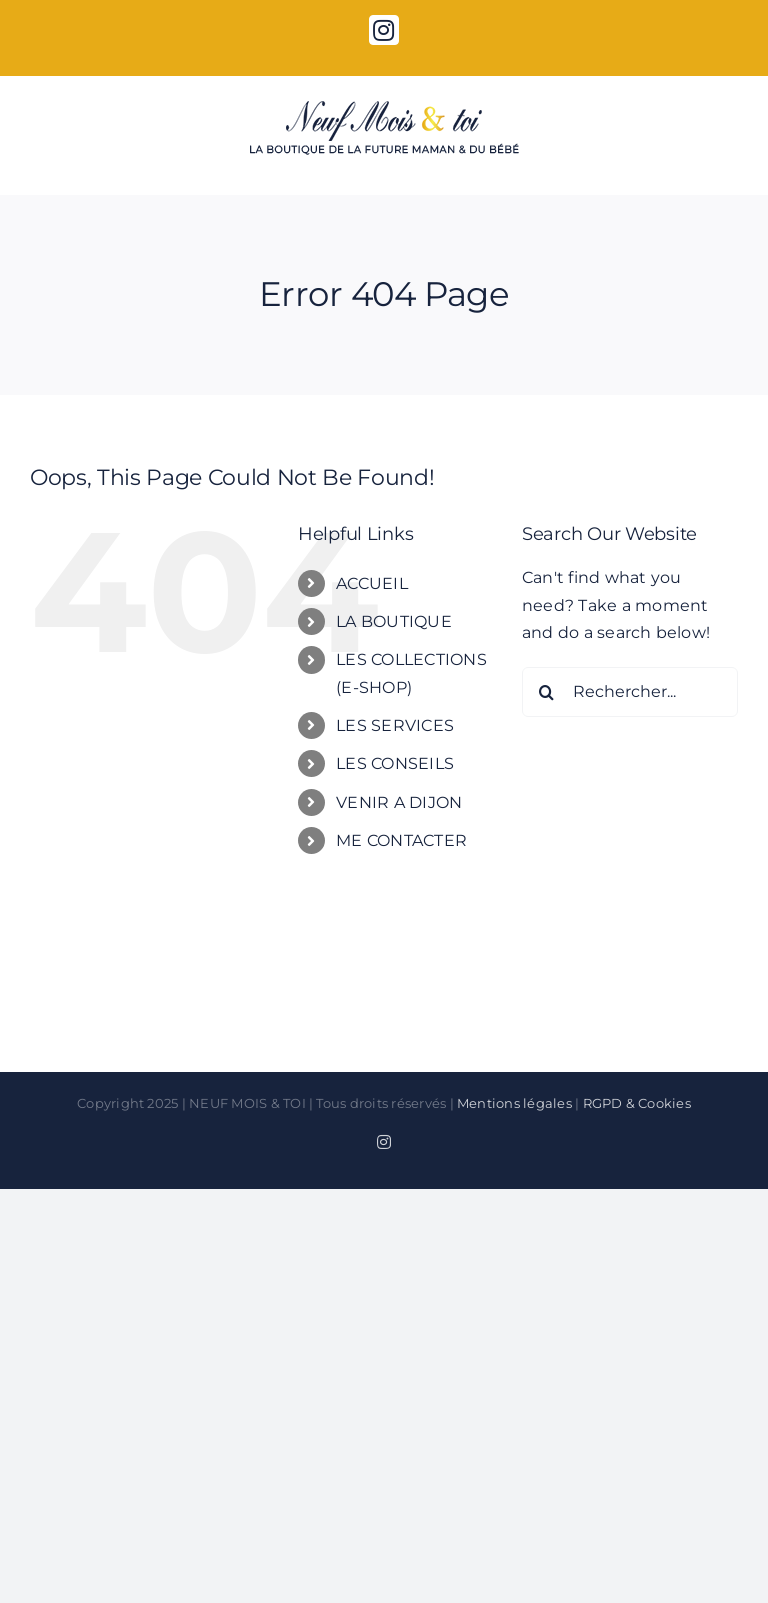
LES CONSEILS (395, 763)
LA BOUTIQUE (394, 621)
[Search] (547, 692)
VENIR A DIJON (399, 802)
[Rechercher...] (630, 692)
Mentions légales (514, 1103)
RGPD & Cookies (637, 1103)
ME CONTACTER (401, 840)
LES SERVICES (395, 725)
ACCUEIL (372, 583)
